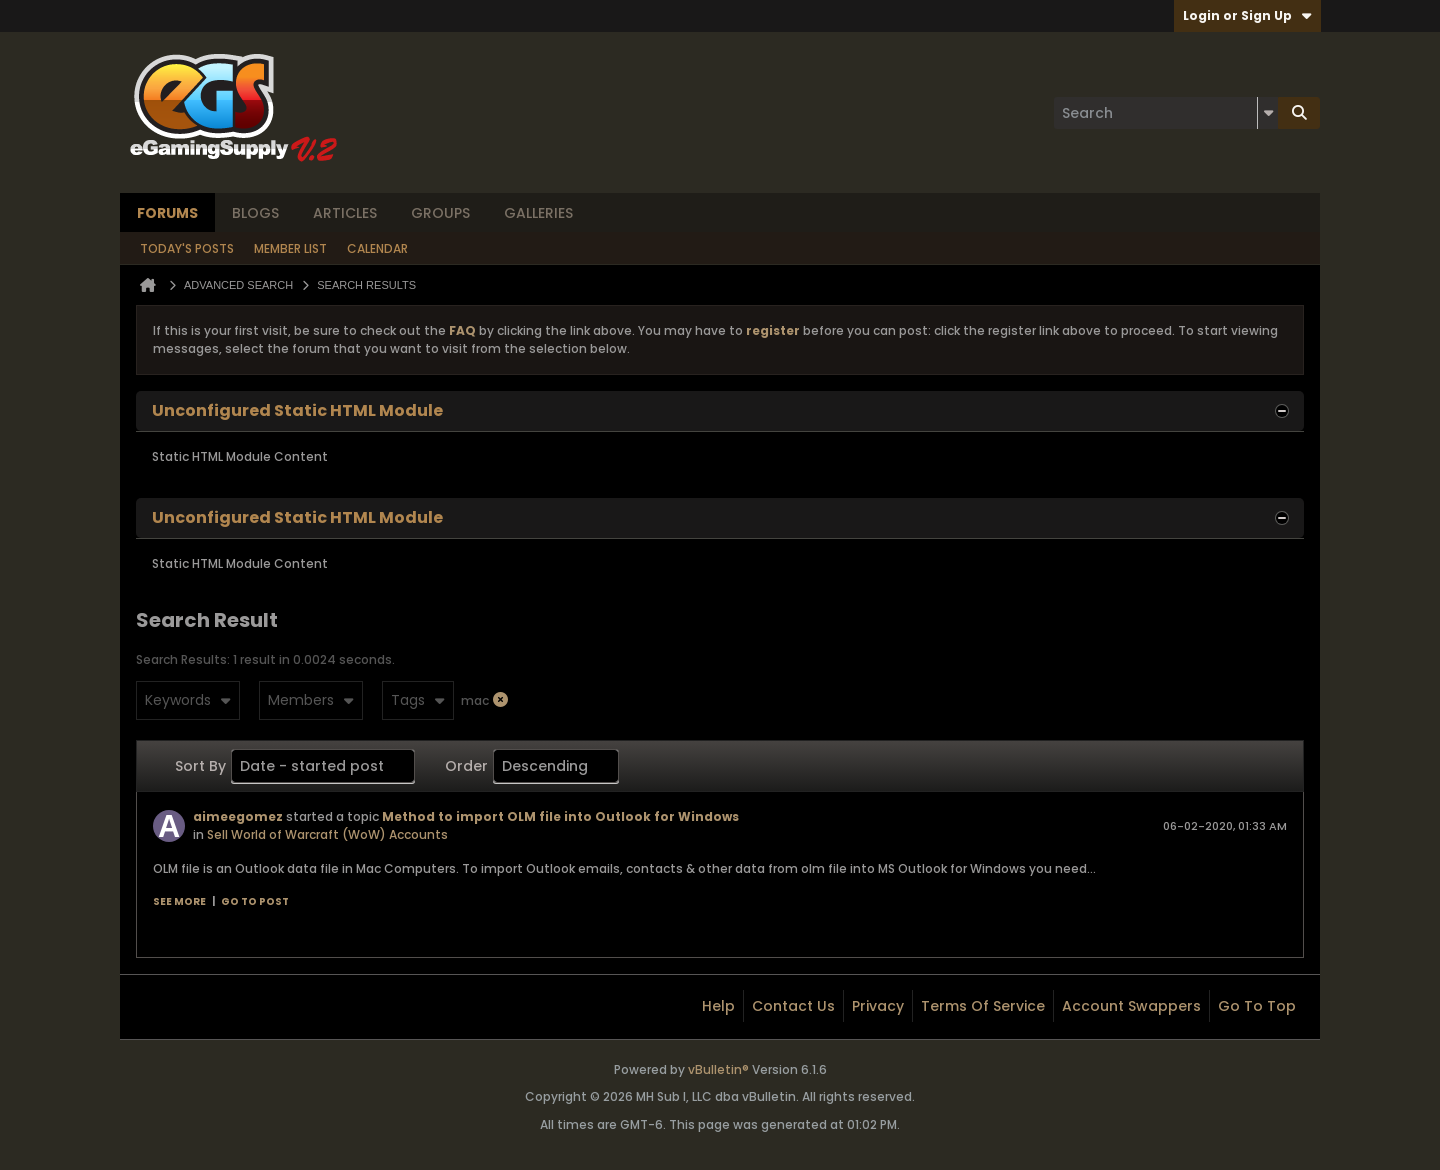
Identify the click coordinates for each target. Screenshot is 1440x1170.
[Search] (1166, 113)
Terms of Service (983, 1006)
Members (311, 700)
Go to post (255, 901)
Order (466, 766)
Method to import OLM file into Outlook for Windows (560, 816)
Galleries (538, 213)
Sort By (200, 766)
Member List (290, 248)
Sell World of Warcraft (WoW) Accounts (327, 834)
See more (179, 901)
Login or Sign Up (1247, 15)
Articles (345, 213)
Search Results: (183, 659)
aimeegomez (238, 816)
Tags (418, 700)
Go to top (1257, 1006)
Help (718, 1006)
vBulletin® (718, 1069)
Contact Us (793, 1006)
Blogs (255, 213)
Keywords (188, 700)
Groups (440, 213)
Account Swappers (1131, 1006)
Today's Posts (187, 248)
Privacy (878, 1006)
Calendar (377, 248)
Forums (167, 213)
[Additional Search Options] (1268, 113)
